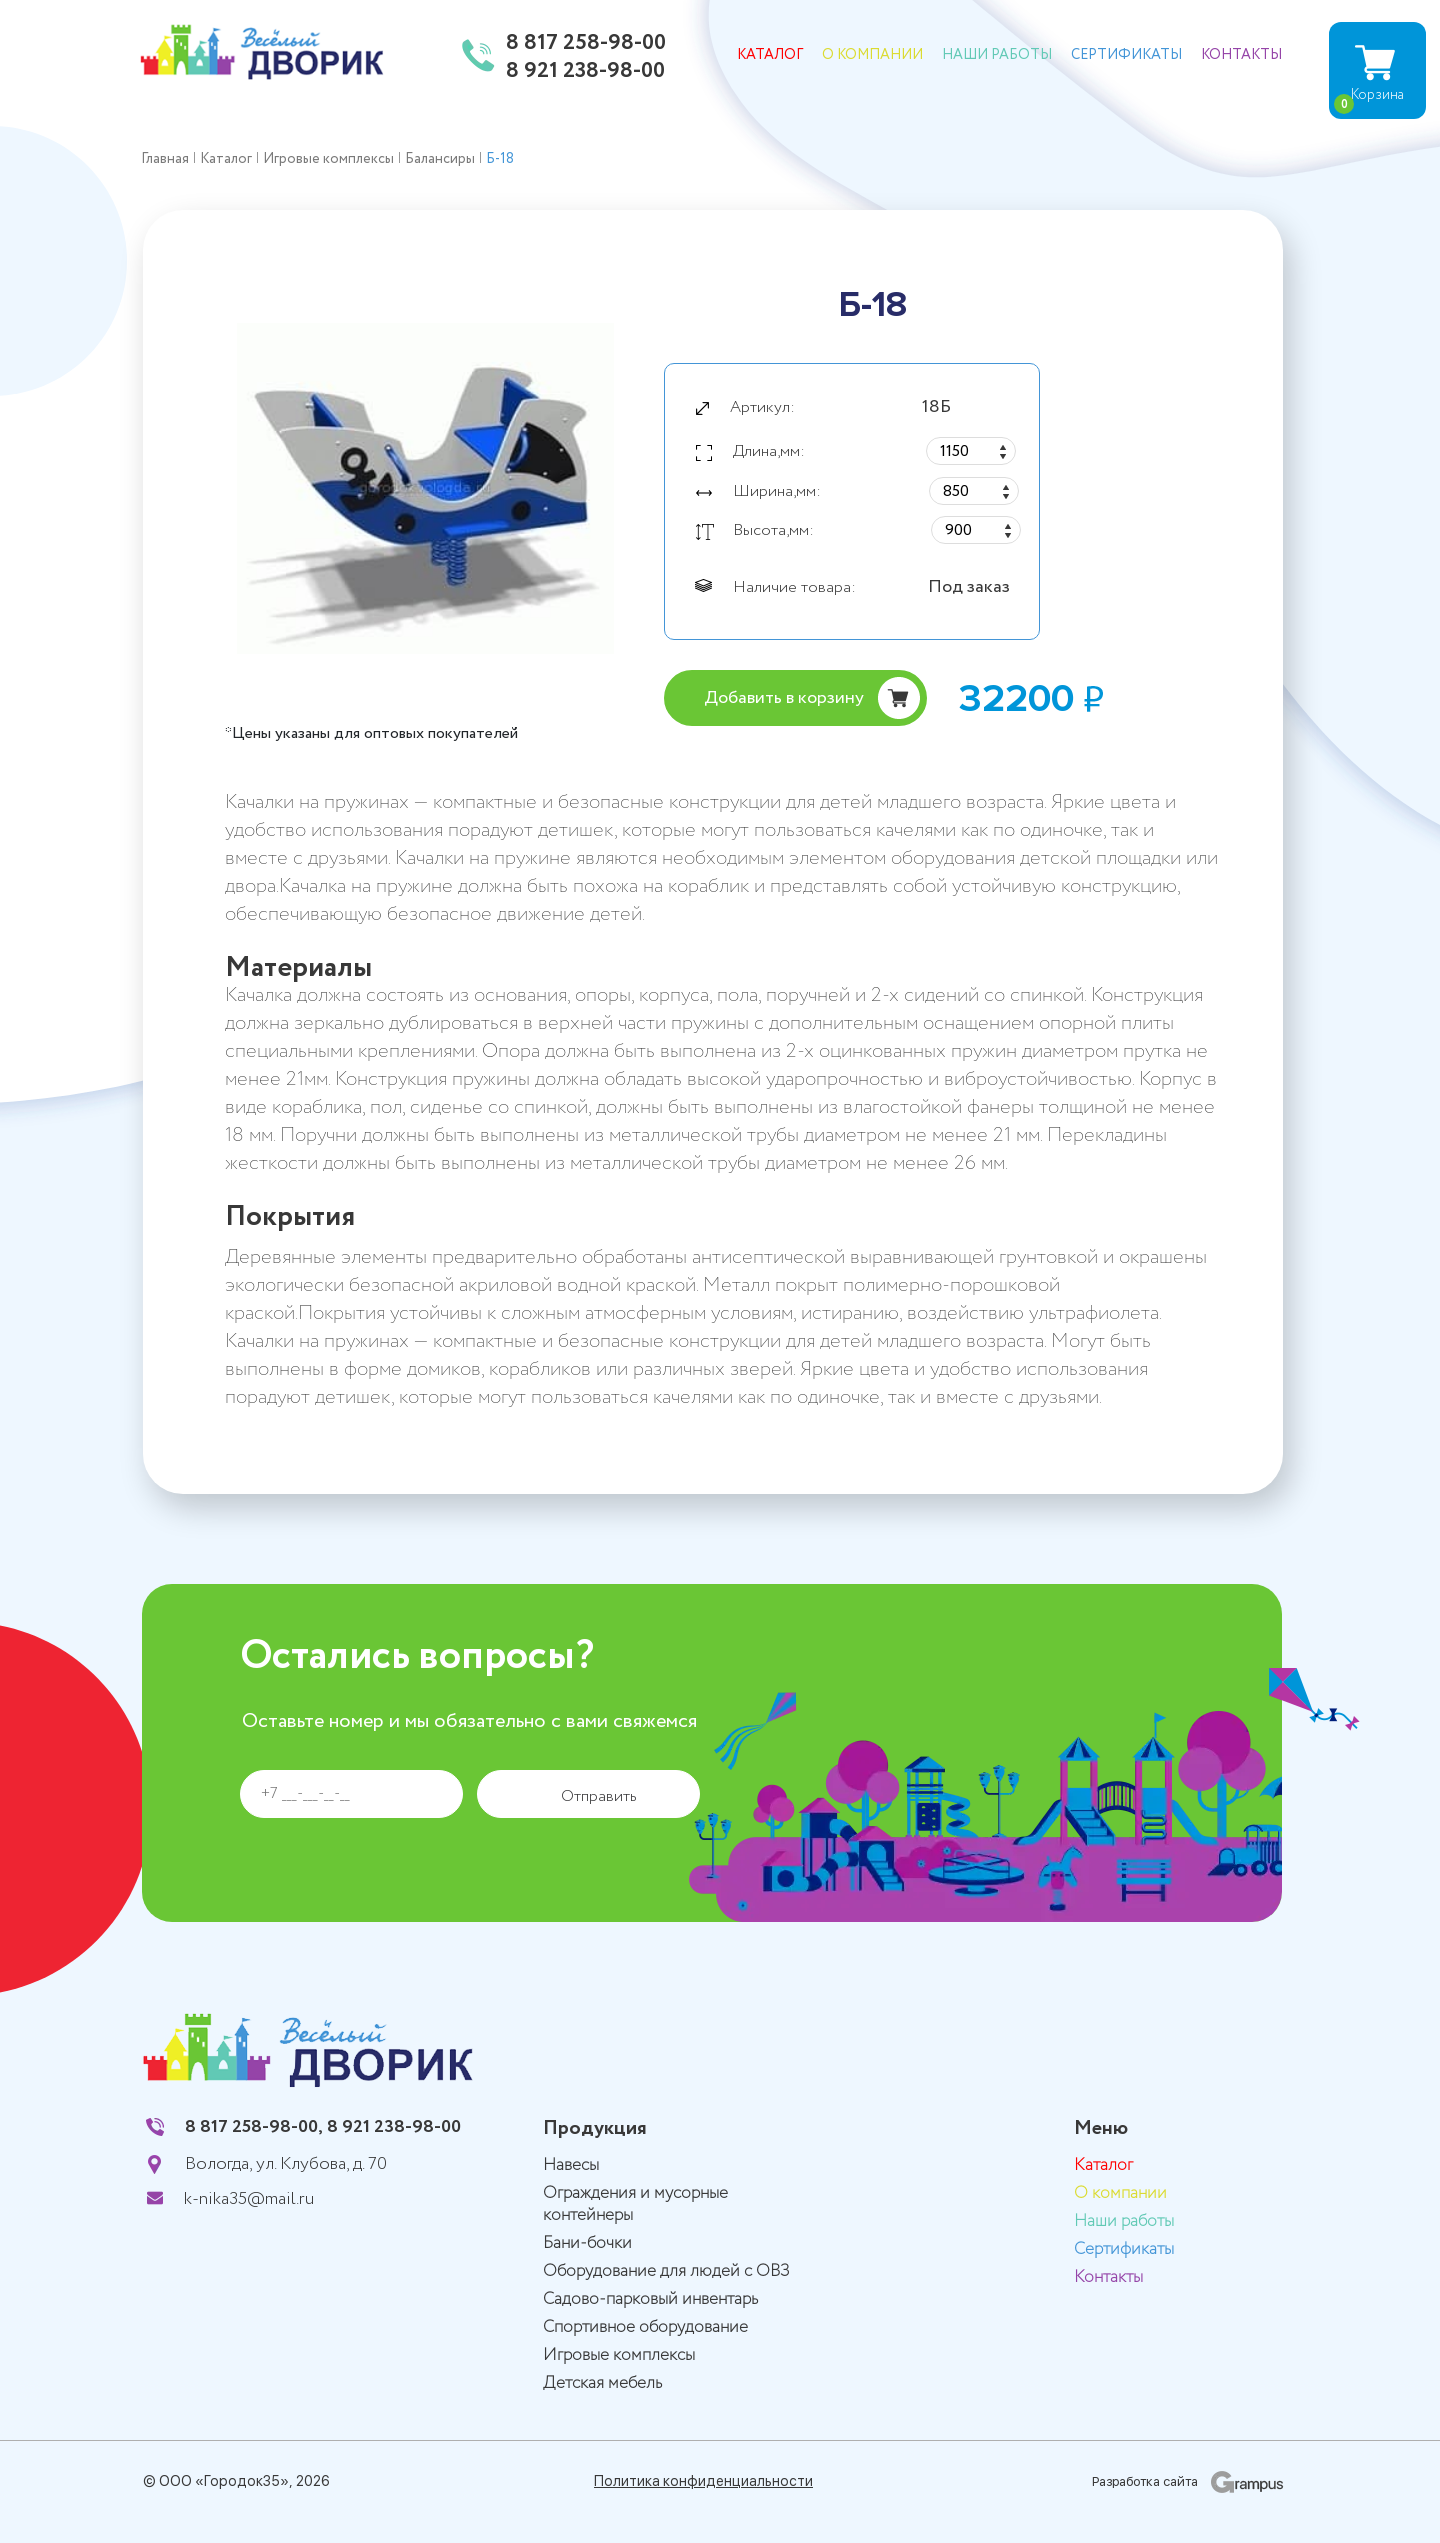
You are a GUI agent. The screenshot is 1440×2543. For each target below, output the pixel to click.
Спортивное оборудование (645, 2327)
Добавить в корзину (784, 698)
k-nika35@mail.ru (249, 2199)
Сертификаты (1126, 55)
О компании (872, 55)
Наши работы (997, 55)
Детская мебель (602, 2383)
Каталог (770, 55)
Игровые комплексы (619, 2355)
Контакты (1241, 55)
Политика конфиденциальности (703, 2481)
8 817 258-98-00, (254, 2127)
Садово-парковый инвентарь (650, 2299)
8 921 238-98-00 (585, 72)
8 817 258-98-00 (586, 44)
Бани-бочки (587, 2243)
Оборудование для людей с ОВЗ (666, 2271)
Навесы (571, 2165)
